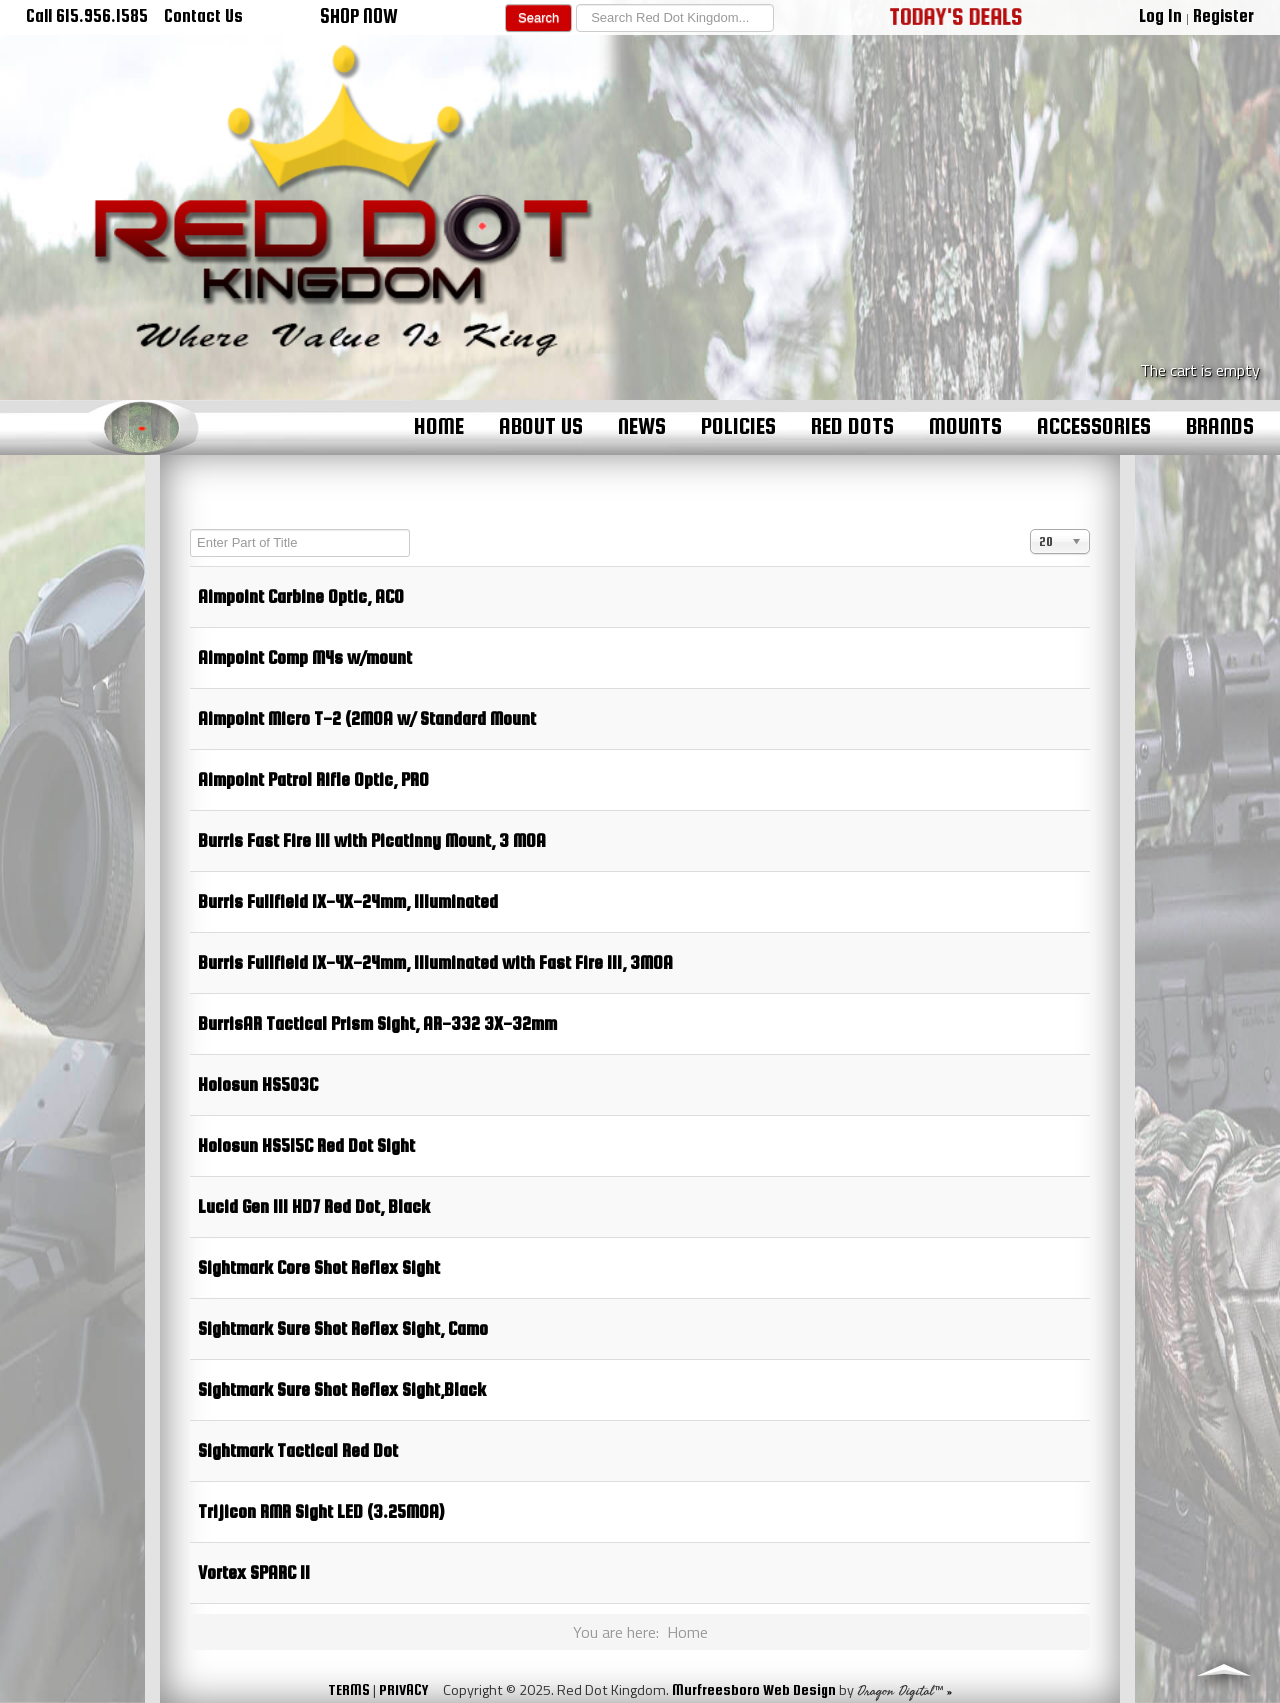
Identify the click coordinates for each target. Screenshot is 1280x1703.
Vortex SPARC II (254, 1572)
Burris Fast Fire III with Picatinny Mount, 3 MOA (372, 840)
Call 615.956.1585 (87, 15)
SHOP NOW (359, 16)
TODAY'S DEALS (956, 16)
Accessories (1094, 426)
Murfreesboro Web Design (754, 1689)
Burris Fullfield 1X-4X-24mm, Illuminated (348, 901)
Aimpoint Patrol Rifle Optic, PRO (313, 779)
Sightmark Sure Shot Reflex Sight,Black (342, 1389)
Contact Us (203, 15)
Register (1223, 15)
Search (538, 17)
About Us (541, 426)
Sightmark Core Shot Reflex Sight (319, 1267)
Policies (738, 426)
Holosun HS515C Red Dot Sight (306, 1145)
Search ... (572, 4)
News (642, 426)
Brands (1220, 426)
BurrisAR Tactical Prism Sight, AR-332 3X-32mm (377, 1023)
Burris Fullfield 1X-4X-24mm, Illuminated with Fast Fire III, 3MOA (435, 962)
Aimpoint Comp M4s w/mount (305, 657)
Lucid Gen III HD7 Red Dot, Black (314, 1206)
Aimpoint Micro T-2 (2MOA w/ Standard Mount (367, 718)
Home (439, 426)
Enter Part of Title (190, 529)
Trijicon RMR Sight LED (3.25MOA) (321, 1511)
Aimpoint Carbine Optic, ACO (301, 596)
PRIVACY (403, 1689)
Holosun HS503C (258, 1084)
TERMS (349, 1689)
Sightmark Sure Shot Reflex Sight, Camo (343, 1328)
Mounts (965, 426)
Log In (1160, 15)
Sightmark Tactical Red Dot (298, 1450)
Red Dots (852, 426)
